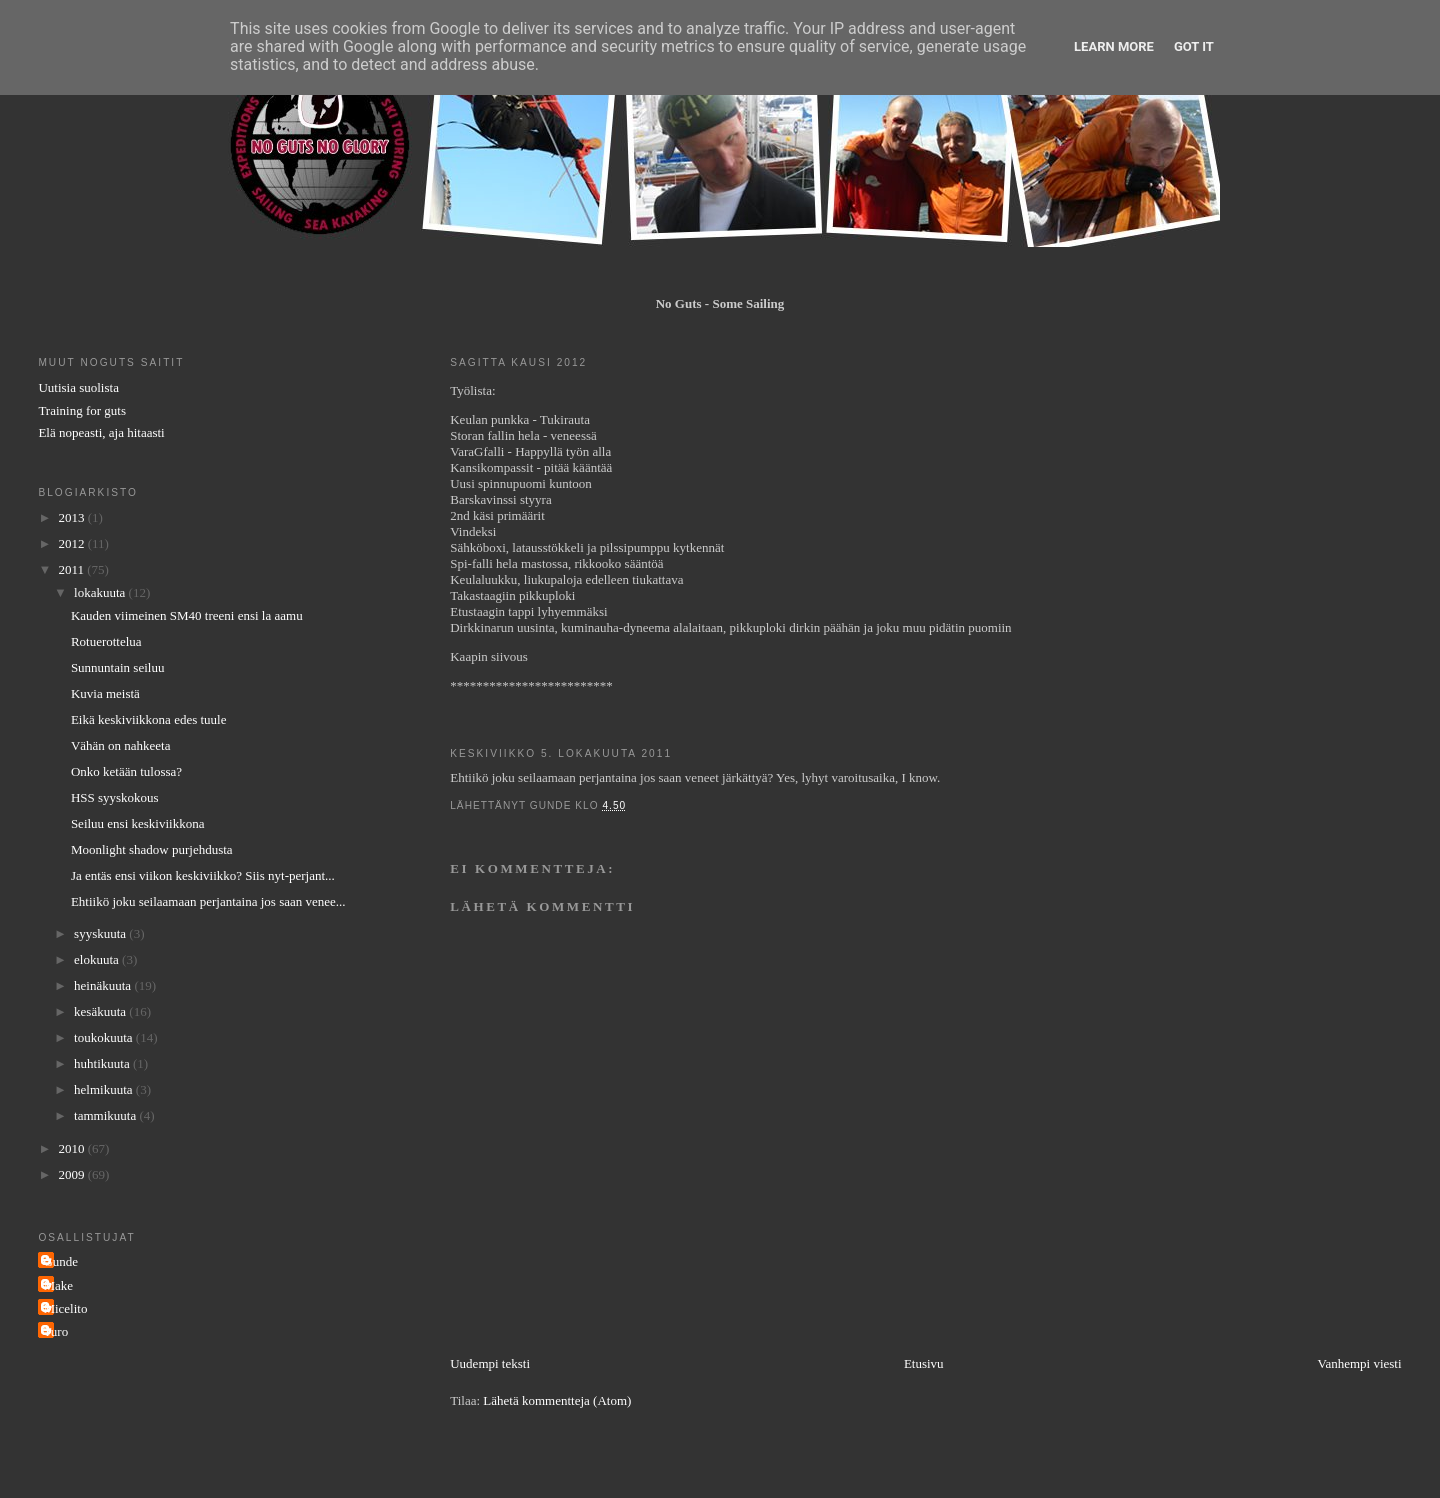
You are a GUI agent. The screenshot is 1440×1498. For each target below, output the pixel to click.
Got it (1194, 46)
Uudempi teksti (490, 1363)
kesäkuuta (101, 1011)
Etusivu (924, 1363)
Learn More (1114, 46)
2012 (72, 543)
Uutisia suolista (78, 387)
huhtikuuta (103, 1063)
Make (58, 1285)
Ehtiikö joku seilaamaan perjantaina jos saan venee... (208, 901)
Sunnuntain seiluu (118, 667)
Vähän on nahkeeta (121, 745)
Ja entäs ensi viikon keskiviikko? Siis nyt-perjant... (203, 875)
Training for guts (82, 410)
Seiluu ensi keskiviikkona (138, 823)
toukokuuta (105, 1037)
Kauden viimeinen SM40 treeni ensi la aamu (187, 615)
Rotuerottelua (106, 641)
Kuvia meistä (105, 693)
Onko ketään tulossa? (126, 771)
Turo (55, 1331)
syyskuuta (101, 933)
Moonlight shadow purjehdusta (152, 849)
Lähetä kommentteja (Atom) (557, 1400)
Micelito (65, 1308)
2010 (72, 1148)
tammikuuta (106, 1115)
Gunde (60, 1261)
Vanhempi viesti (1359, 1363)
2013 (72, 517)
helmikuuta (105, 1089)
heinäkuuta (104, 985)
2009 (72, 1174)
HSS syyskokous (115, 797)
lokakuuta (101, 592)
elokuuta (98, 959)
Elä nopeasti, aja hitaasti (101, 432)
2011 (72, 569)
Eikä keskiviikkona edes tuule (149, 719)
